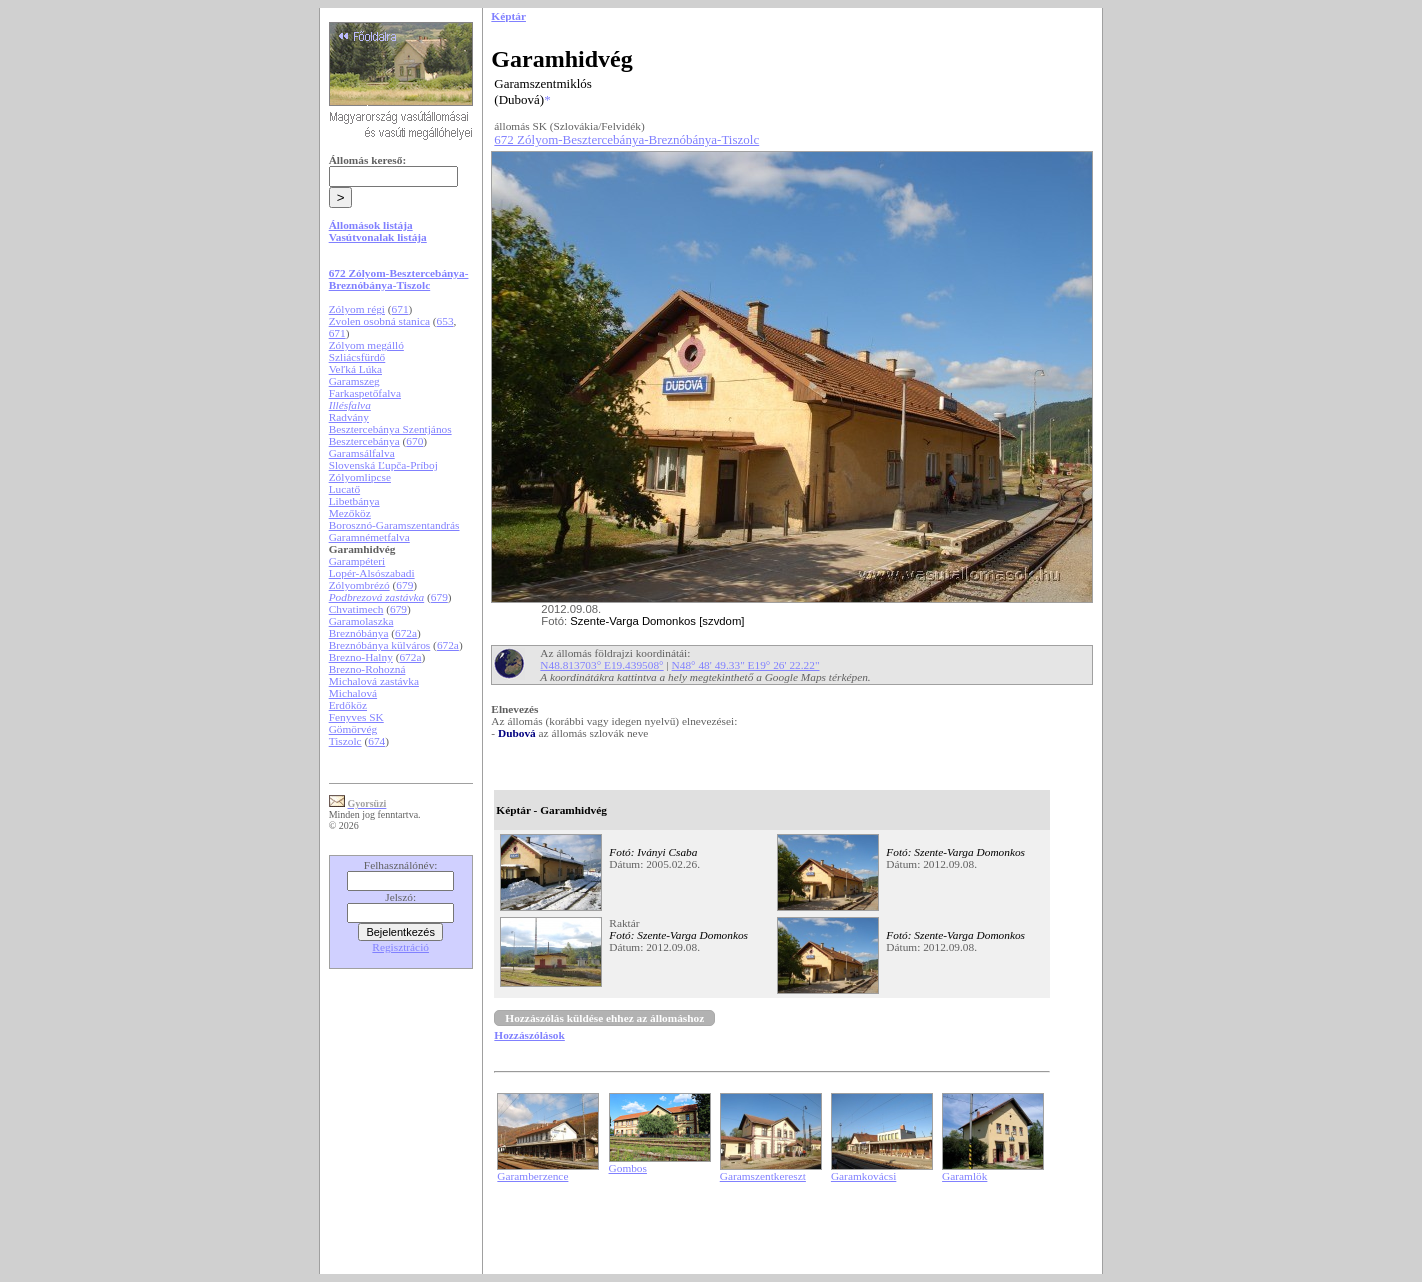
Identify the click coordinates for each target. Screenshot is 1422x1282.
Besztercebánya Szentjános (390, 429)
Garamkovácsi (863, 1176)
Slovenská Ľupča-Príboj (383, 465)
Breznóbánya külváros (380, 645)
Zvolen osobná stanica (379, 321)
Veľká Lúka (355, 369)
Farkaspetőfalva (365, 393)
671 (400, 309)
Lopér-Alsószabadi (372, 573)
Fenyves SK (356, 717)
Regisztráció (400, 947)
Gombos (628, 1168)
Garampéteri (357, 561)
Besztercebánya (364, 441)
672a (406, 633)
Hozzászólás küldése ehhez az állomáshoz (604, 1018)
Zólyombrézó (359, 585)
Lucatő (344, 489)
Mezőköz (350, 513)
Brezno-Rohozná (367, 669)
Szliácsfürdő (357, 357)
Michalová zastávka (374, 681)
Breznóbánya (359, 633)
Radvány (349, 417)
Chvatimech (356, 609)
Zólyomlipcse (360, 477)
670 (414, 441)
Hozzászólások (529, 1035)
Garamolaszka (361, 621)
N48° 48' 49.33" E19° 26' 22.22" (746, 665)
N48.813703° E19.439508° (601, 665)
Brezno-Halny (361, 657)
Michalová (353, 693)
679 (404, 585)
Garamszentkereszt (763, 1176)
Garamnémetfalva (369, 537)
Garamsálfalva (362, 453)
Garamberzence (532, 1176)
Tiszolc (345, 741)
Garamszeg (354, 381)
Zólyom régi (357, 309)
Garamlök (964, 1176)
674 (376, 741)
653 (445, 321)
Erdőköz (348, 705)
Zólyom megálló (366, 345)
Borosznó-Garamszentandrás (394, 525)
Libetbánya (354, 501)
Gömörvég (353, 729)
